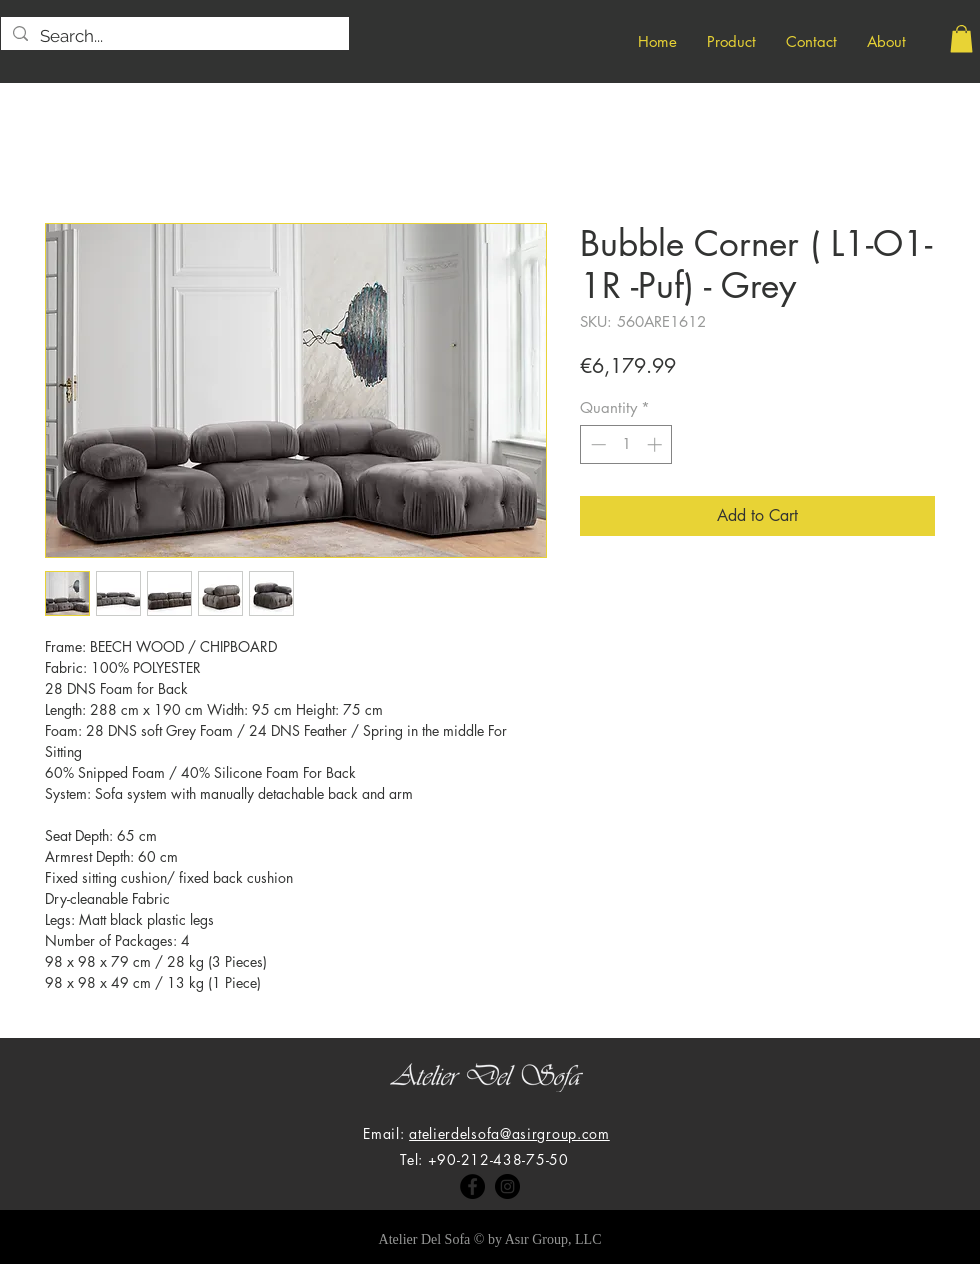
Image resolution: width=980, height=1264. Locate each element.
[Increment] (656, 444)
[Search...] (173, 37)
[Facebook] (472, 1186)
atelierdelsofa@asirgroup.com (509, 1133)
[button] (961, 38)
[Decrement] (596, 444)
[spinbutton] (626, 444)
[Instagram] (507, 1186)
